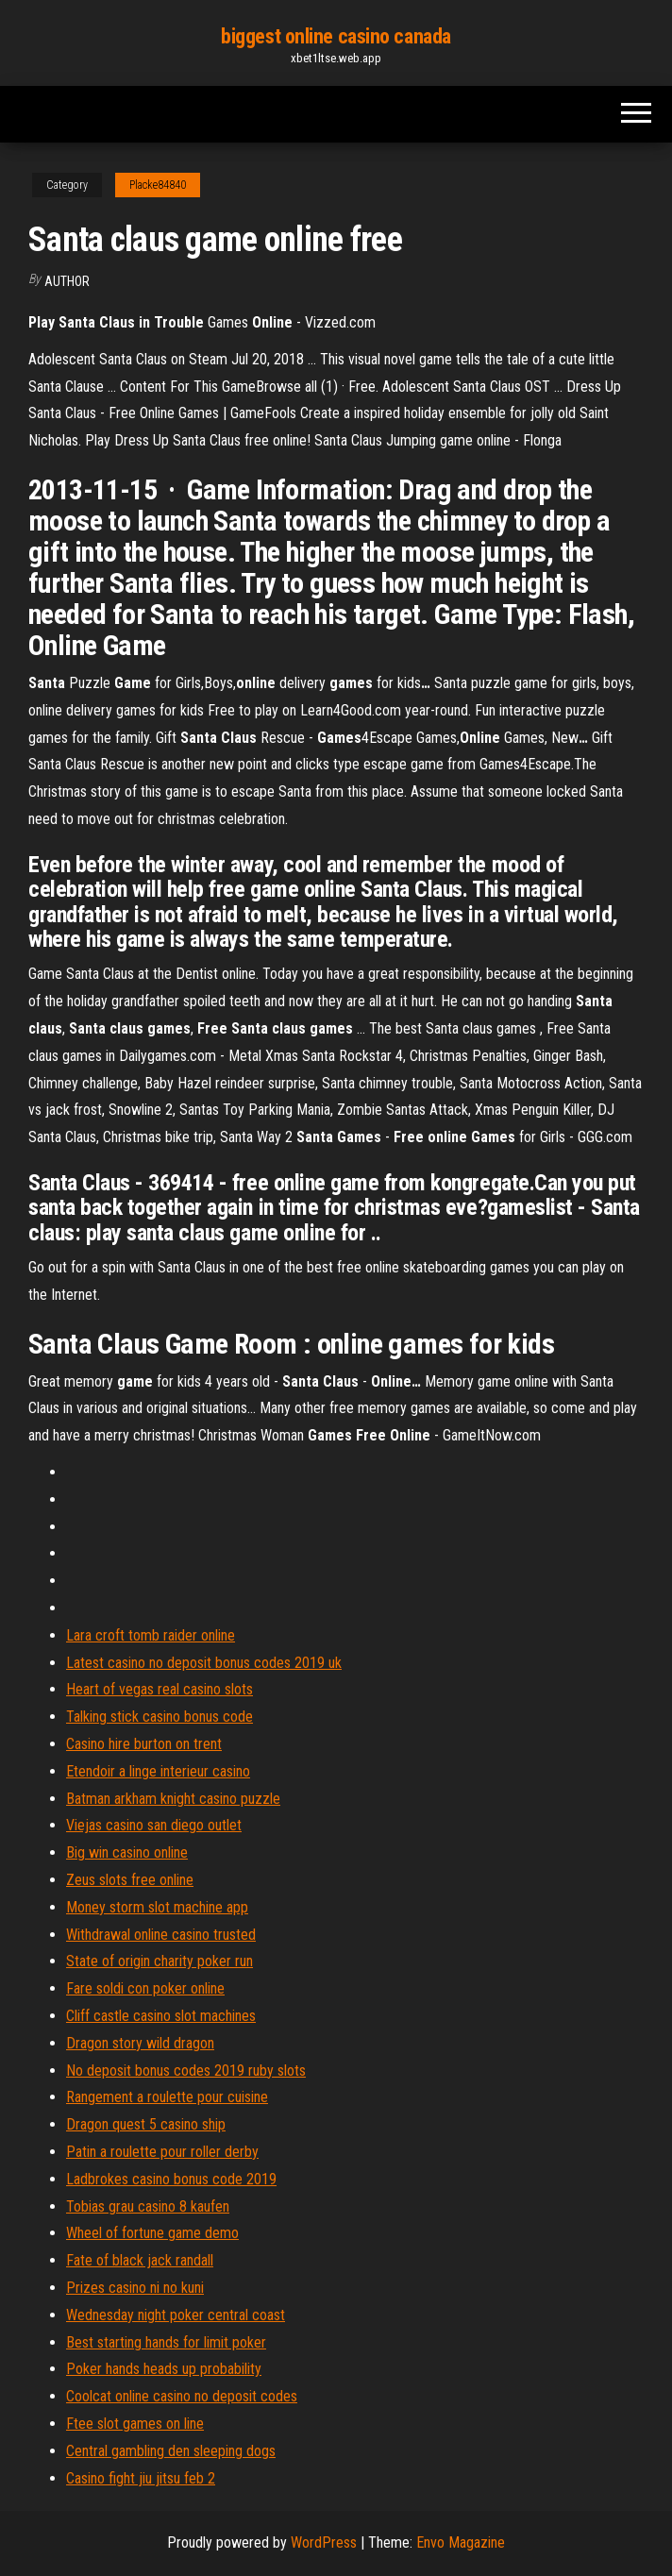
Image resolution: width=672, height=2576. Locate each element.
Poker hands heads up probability (163, 2369)
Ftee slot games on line (135, 2424)
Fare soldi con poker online (145, 1988)
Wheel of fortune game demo (152, 2233)
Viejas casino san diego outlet (154, 1825)
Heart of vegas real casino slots (159, 1689)
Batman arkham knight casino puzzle (173, 1799)
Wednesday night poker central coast (175, 2315)
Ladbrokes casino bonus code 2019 (171, 2179)
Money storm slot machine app (157, 1907)
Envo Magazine (460, 2542)
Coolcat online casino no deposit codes (181, 2396)
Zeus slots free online (129, 1880)
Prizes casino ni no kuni (135, 2288)
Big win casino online (127, 1852)
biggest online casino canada (336, 36)
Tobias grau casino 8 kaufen (147, 2206)
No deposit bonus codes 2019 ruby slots (186, 2070)
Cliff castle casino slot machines (161, 2016)
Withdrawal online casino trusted (161, 1935)
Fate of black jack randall (139, 2260)
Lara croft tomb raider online (150, 1635)
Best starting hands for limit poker (166, 2342)
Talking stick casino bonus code (159, 1717)
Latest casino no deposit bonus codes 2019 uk (204, 1663)
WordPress (324, 2542)
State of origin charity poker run (159, 1961)
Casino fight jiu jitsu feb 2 (140, 2478)
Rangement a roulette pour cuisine (167, 2097)
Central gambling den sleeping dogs (171, 2451)
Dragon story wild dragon (140, 2043)
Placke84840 (157, 185)
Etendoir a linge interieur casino (158, 1771)
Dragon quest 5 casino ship (146, 2124)
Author (67, 281)
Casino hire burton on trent (144, 1744)
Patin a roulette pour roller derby (162, 2152)
